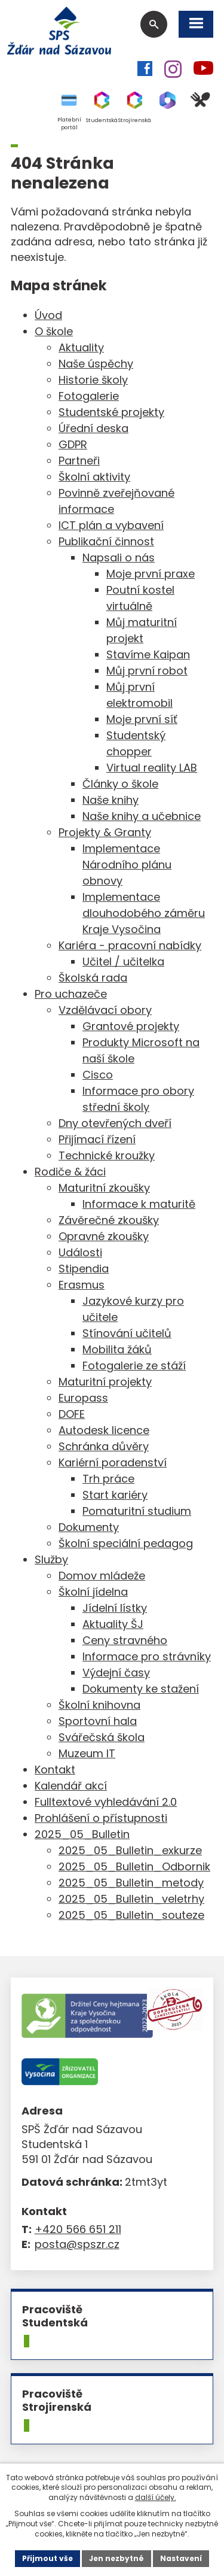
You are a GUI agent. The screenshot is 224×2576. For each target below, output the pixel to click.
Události (80, 1252)
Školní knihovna (99, 1704)
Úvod (48, 315)
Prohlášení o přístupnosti (101, 1818)
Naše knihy (110, 799)
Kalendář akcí (71, 1785)
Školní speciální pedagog (126, 1543)
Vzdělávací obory (105, 1010)
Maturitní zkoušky (104, 1187)
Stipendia (84, 1268)
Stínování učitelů (126, 1333)
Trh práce (108, 1478)
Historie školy (93, 379)
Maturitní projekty (105, 1381)
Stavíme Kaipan (148, 654)
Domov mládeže (102, 1575)
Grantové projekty (130, 1026)
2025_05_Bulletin (82, 1834)
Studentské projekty (111, 412)
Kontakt (55, 1769)
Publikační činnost (106, 541)
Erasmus (82, 1284)
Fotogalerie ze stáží (134, 1365)
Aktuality (81, 347)
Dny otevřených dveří (115, 1123)
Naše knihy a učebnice (141, 816)
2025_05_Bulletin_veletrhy (131, 1898)
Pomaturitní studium (136, 1510)
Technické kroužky (107, 1155)
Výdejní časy (116, 1672)
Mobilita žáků (117, 1349)
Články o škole (120, 783)
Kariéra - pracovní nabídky (130, 945)
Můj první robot (147, 670)
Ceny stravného (124, 1640)
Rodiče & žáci (70, 1171)
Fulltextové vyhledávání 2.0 (106, 1801)
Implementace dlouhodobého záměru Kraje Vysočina (143, 913)
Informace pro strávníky (146, 1656)
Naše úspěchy (96, 363)
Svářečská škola (102, 1737)
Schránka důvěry (104, 1446)
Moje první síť (141, 719)
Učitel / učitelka (123, 961)
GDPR (73, 444)
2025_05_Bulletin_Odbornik (134, 1866)
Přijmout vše (47, 2558)
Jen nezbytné (116, 2558)
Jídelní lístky (114, 1607)
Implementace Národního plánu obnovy (126, 864)
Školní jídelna (93, 1591)
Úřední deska (93, 428)
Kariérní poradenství (113, 1462)
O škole (54, 331)
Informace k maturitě (138, 1203)
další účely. (155, 2497)
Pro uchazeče (71, 993)
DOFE (72, 1414)
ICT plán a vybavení (111, 525)
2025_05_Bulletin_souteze (131, 1914)
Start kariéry (115, 1494)
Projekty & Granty (105, 832)
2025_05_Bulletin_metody (131, 1882)
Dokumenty (89, 1527)
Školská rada (93, 977)
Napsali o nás (118, 557)
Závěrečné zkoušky (109, 1220)
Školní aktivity (94, 476)
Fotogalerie (89, 395)
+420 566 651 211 (78, 2229)
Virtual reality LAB (151, 767)
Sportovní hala (98, 1721)
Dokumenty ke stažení (140, 1688)
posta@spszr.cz (77, 2244)
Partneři (79, 460)
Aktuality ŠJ (112, 1624)
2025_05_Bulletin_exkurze (130, 1850)
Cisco (97, 1074)
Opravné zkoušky (104, 1236)
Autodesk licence (104, 1430)
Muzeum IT (87, 1753)
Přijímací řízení (97, 1139)
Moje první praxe (150, 573)
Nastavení (181, 2558)
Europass (83, 1397)
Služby (51, 1559)
